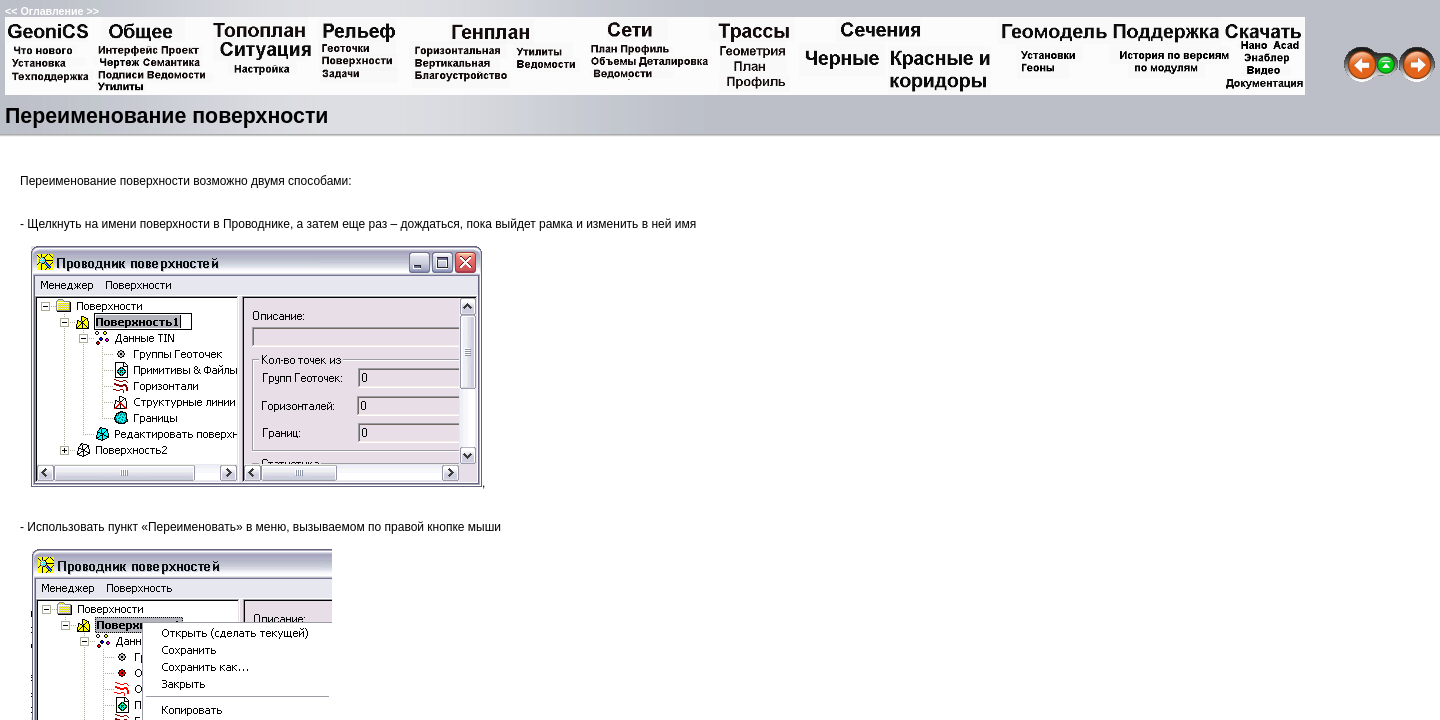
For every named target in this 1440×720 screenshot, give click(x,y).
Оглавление (51, 11)
